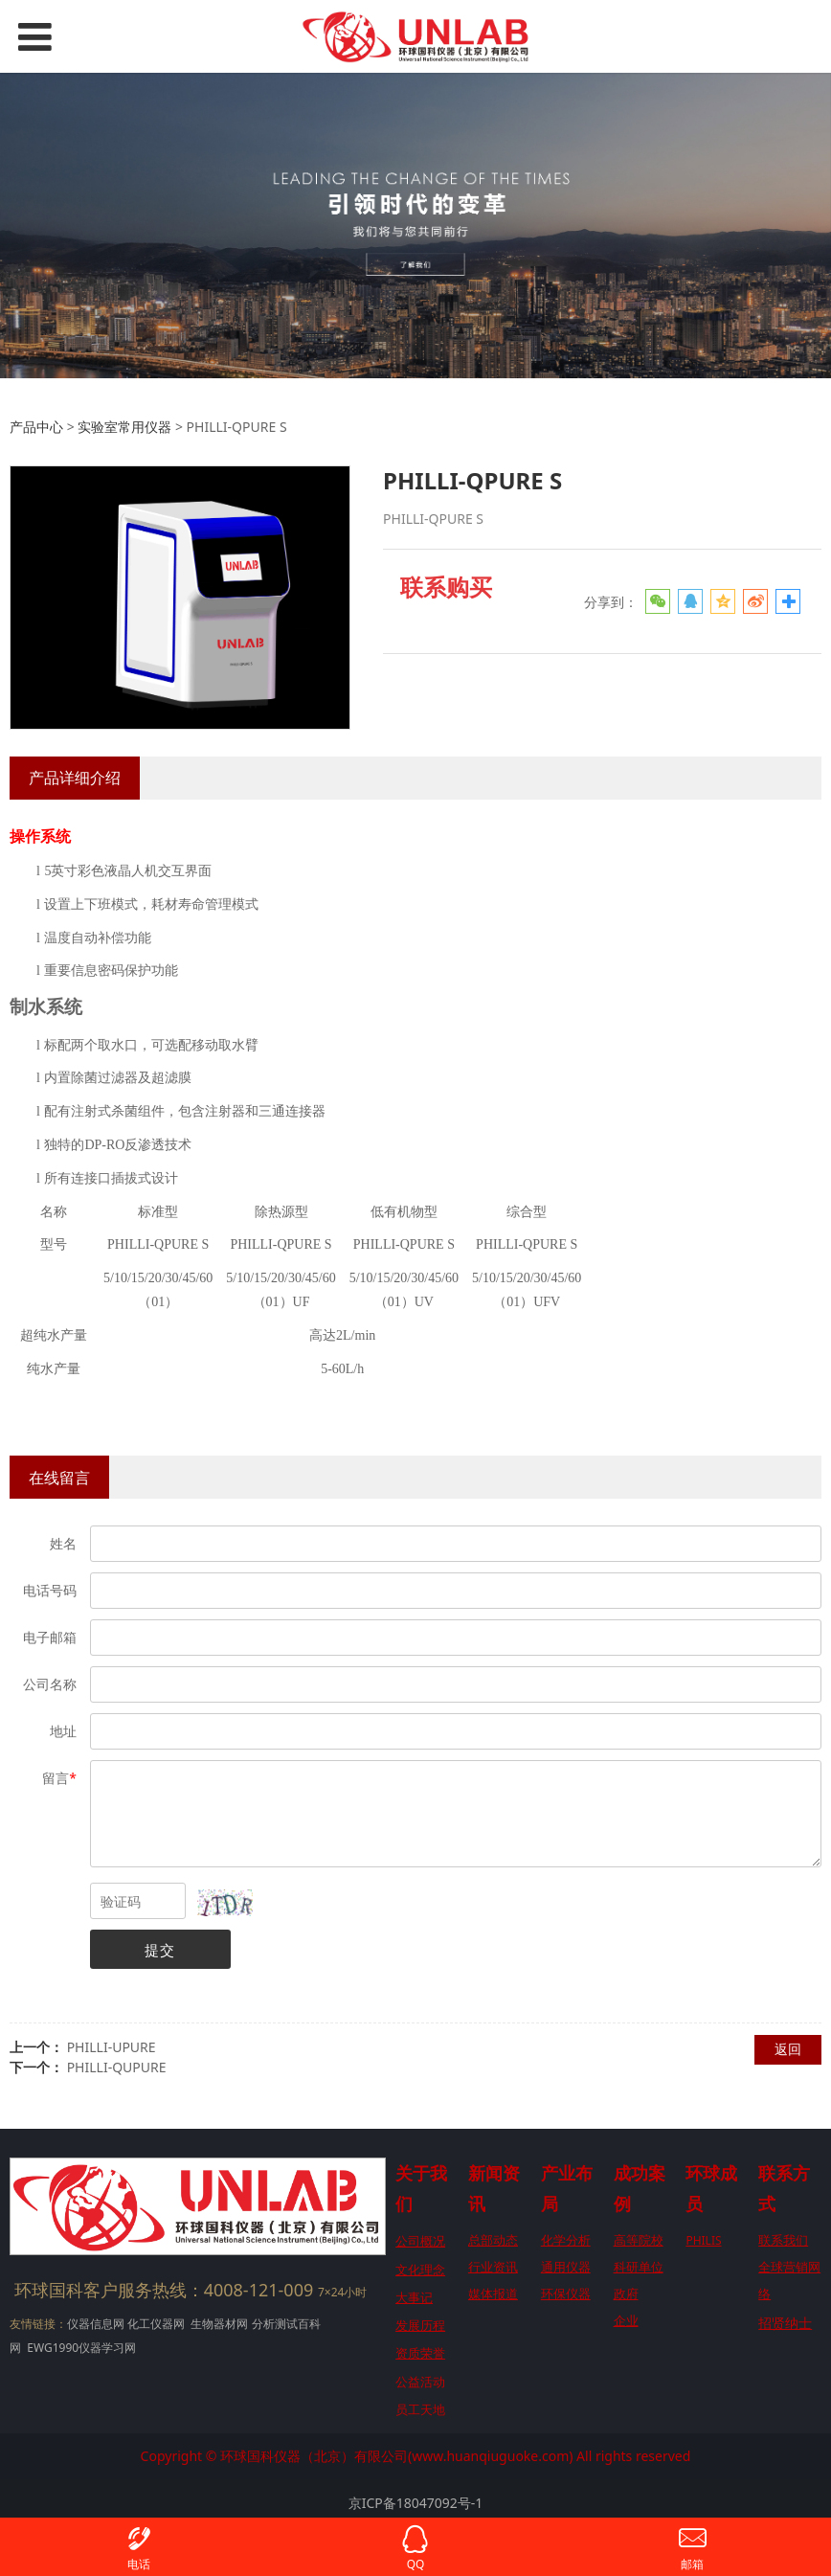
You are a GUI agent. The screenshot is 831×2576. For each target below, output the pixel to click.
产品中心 (36, 427)
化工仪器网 (156, 2324)
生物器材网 (219, 2324)
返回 (788, 2049)
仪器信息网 (95, 2324)
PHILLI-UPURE (111, 2047)
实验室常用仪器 (124, 427)
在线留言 (59, 1477)
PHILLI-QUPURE (117, 2067)
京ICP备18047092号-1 (415, 2503)
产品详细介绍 (75, 777)
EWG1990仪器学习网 (80, 2347)
